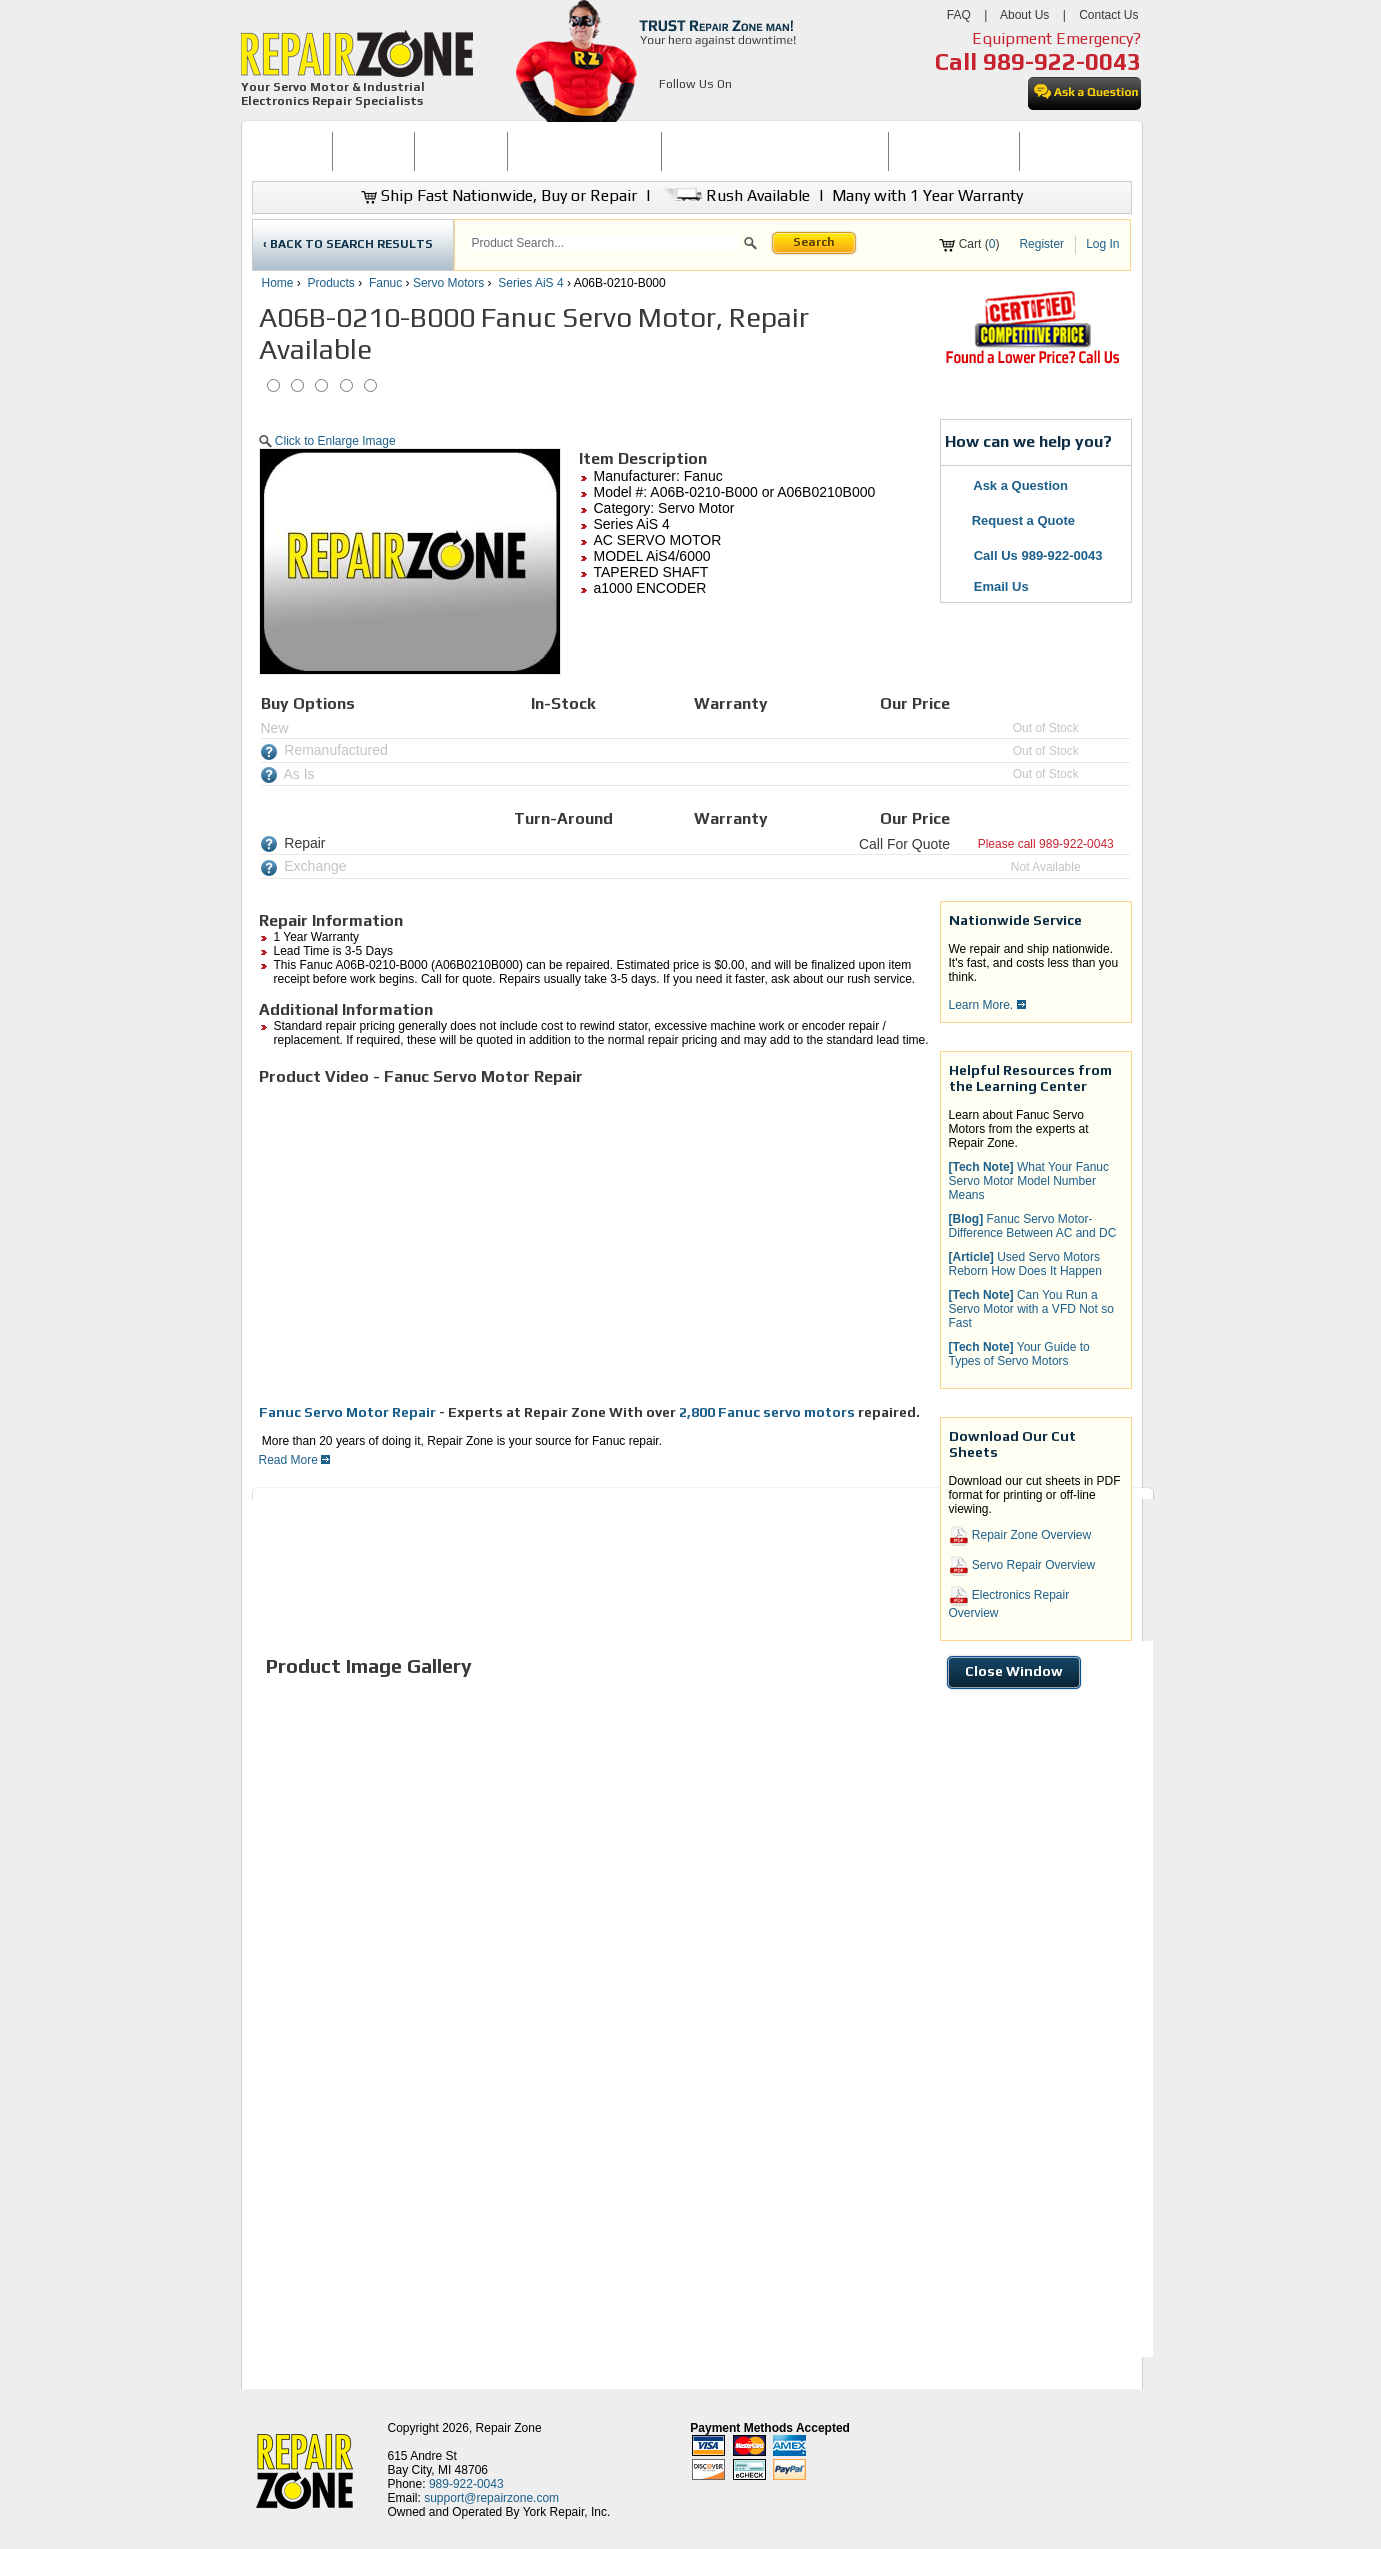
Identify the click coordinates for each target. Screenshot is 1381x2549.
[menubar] (683, 151)
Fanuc (385, 283)
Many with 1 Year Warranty (927, 195)
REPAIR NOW (460, 151)
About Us (1024, 15)
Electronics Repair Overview (1009, 1603)
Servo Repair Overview (1022, 1566)
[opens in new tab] (670, 108)
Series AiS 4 (530, 283)
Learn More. (987, 1005)
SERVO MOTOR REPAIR (584, 151)
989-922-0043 (1062, 61)
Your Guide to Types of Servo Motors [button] (1019, 1354)
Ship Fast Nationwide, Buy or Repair (499, 195)
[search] (604, 243)
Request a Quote (1013, 520)
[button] (750, 246)
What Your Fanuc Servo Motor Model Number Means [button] (1029, 1181)
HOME (292, 151)
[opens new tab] (1032, 362)
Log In (1102, 244)
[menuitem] (292, 151)
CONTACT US (1067, 151)
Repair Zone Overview (1020, 1536)
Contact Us (1108, 15)
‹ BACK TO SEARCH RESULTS (348, 244)
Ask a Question (1009, 485)
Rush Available (734, 195)
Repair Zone (509, 2428)
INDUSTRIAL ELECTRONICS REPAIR (775, 151)
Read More (295, 1460)
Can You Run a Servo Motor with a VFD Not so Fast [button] (1031, 1309)
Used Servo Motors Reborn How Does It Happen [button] (1025, 1264)
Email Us (990, 586)
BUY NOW (374, 151)
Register (1041, 244)
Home (278, 283)
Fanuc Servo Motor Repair (347, 1412)
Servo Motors (448, 283)
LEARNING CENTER (953, 151)
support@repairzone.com (491, 2498)
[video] (539, 1243)
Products (331, 283)
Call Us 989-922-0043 (1038, 555)
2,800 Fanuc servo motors (768, 1412)
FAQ (959, 15)
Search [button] (814, 242)
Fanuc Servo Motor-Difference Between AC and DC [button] (1033, 1226)
